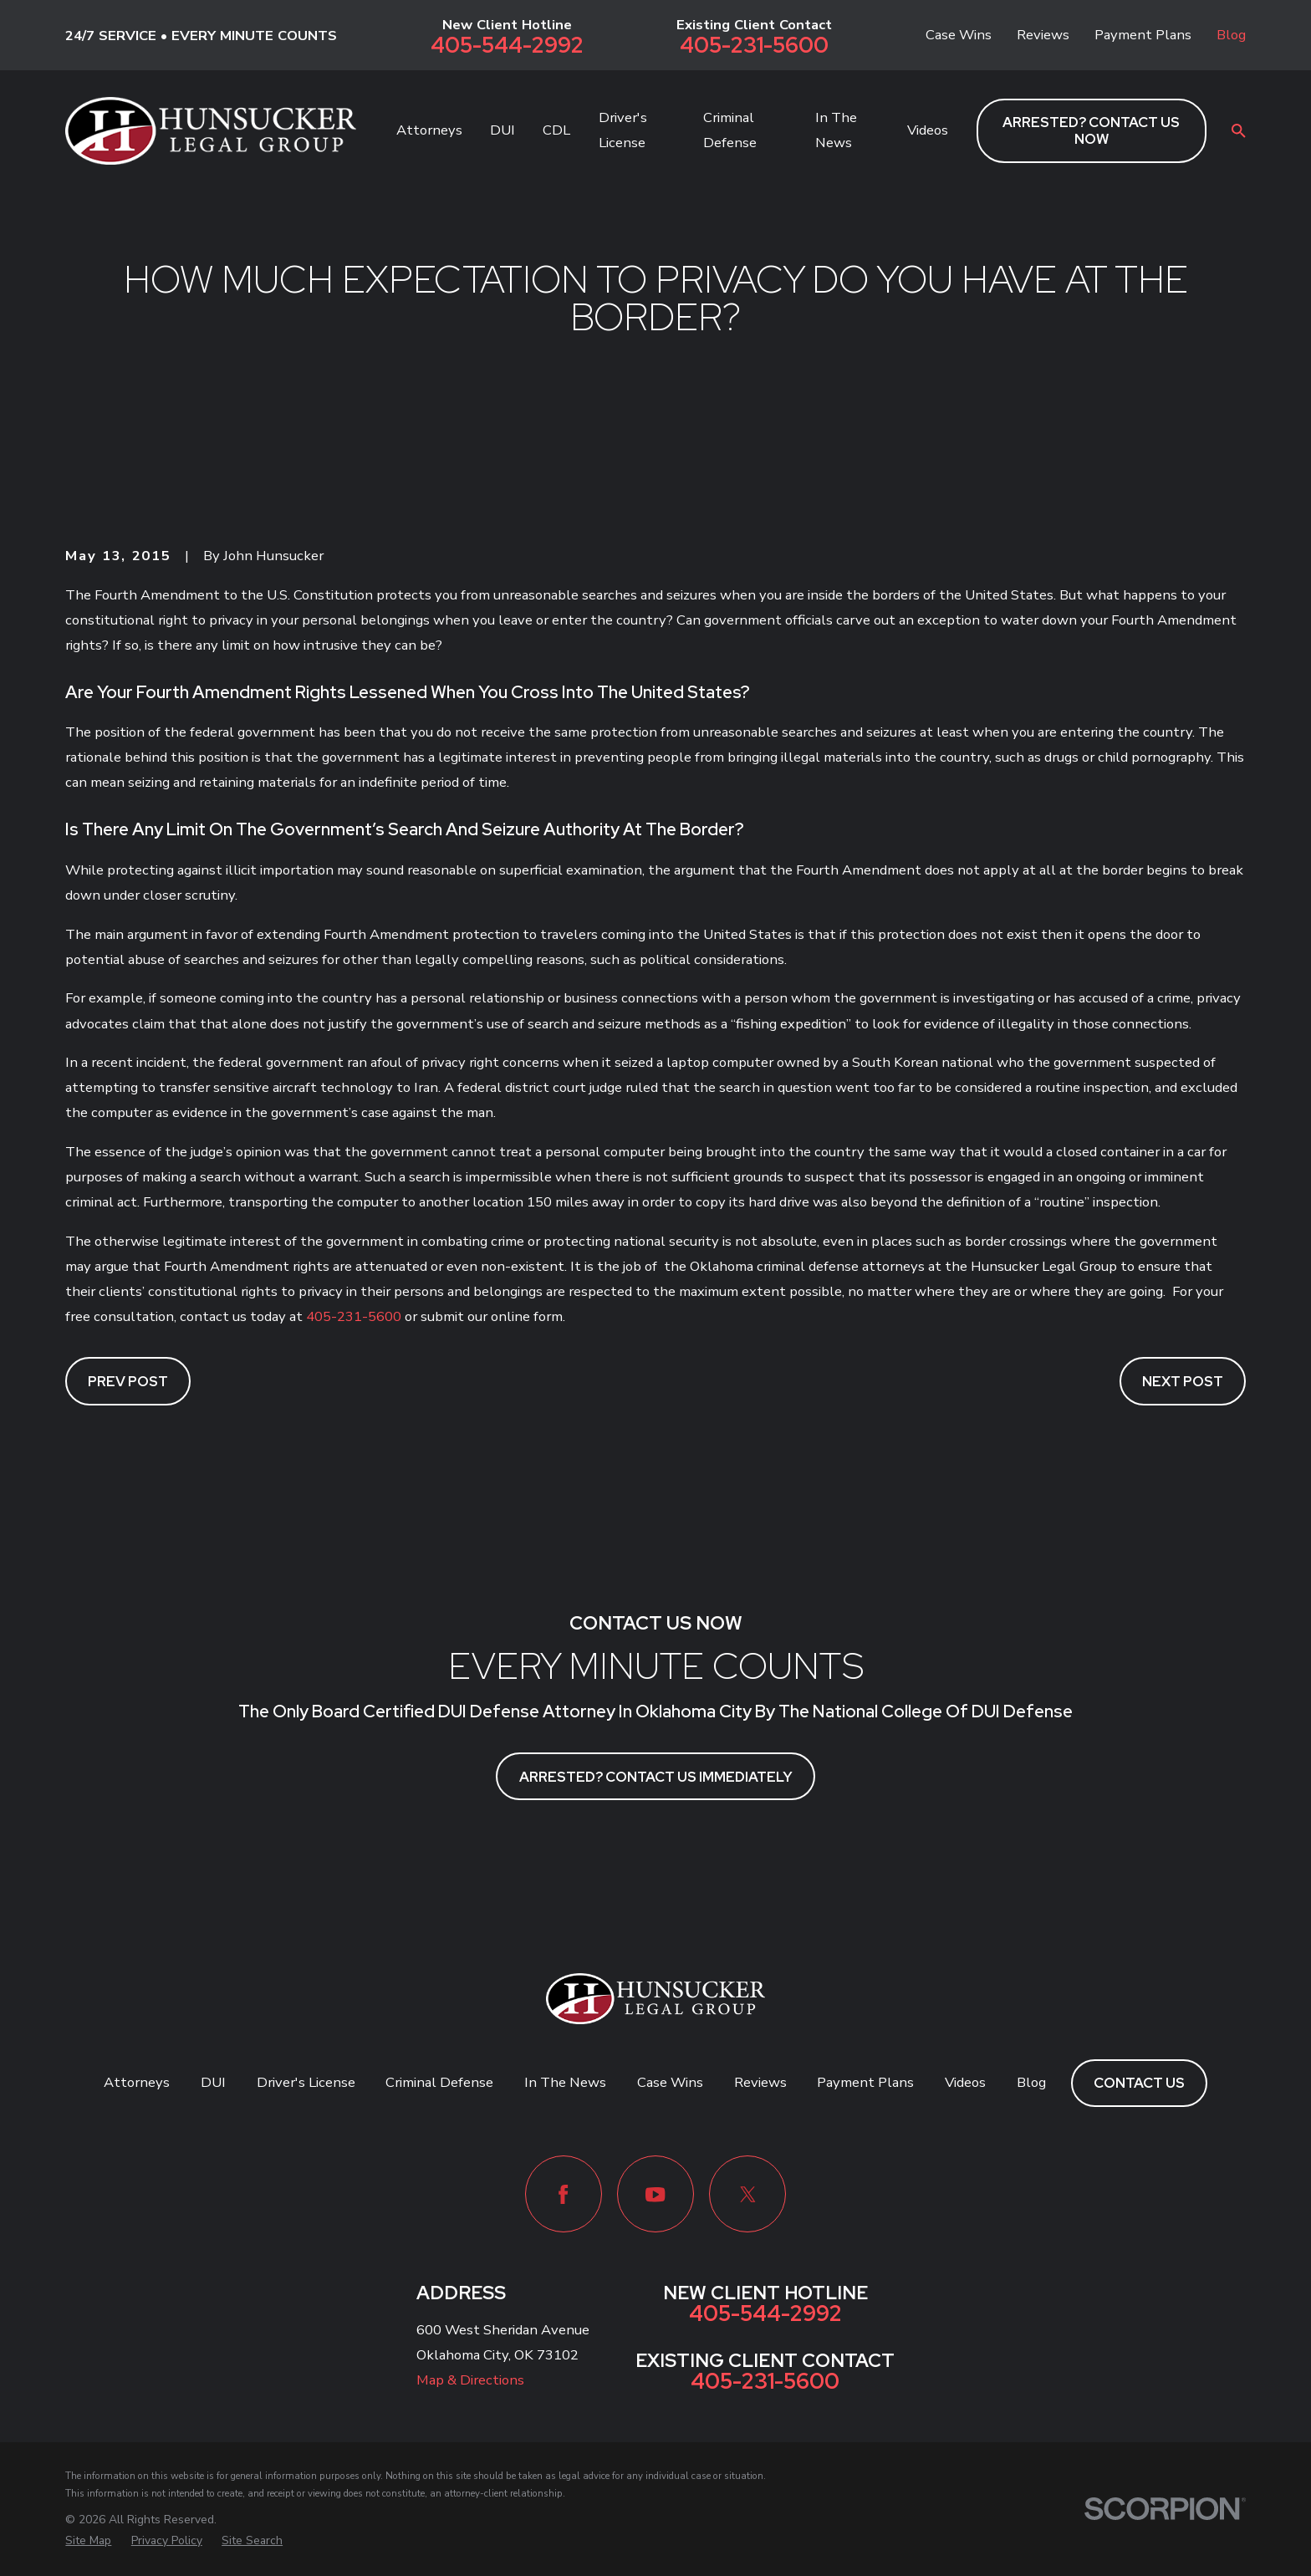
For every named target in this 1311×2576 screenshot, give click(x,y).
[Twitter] (747, 2193)
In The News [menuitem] (836, 130)
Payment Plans (1142, 34)
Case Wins (959, 34)
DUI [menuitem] (502, 130)
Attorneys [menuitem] (429, 130)
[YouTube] (655, 2193)
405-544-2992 (507, 46)
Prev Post (128, 1381)
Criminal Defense (439, 2082)
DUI (213, 2082)
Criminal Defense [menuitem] (730, 130)
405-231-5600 (754, 46)
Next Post (1182, 1381)
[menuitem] (88, 2540)
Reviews (1043, 34)
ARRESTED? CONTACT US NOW (1091, 130)
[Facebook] (563, 2193)
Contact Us (1139, 2083)
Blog (1231, 34)
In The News (565, 2082)
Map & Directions (470, 2380)
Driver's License (306, 2082)
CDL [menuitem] (556, 130)
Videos (965, 2082)
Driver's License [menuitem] (623, 130)
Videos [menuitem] (927, 130)
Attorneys (137, 2082)
